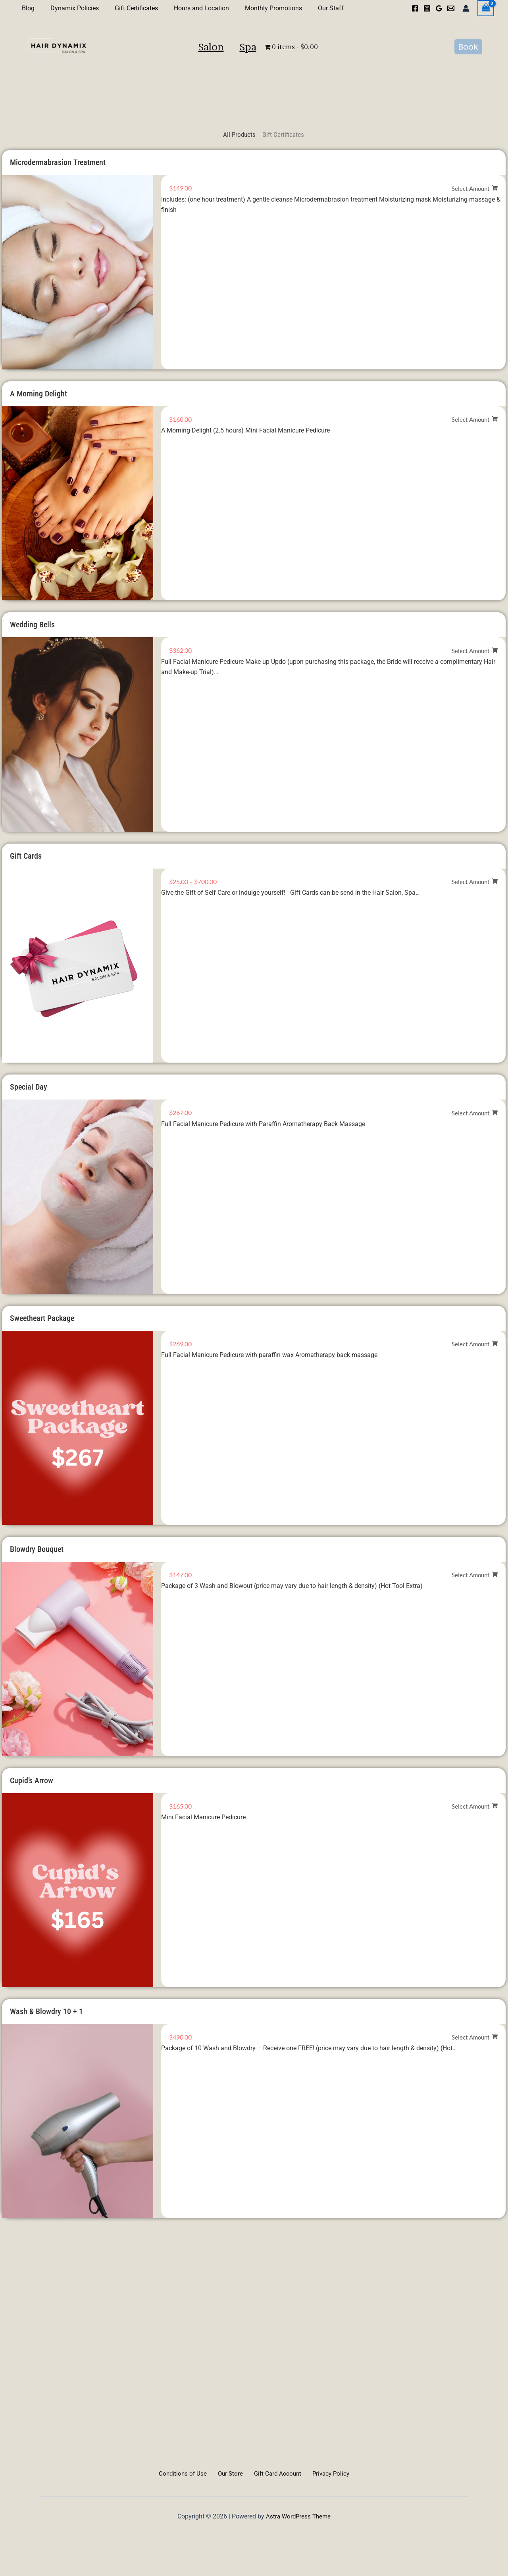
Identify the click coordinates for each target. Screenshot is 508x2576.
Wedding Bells (32, 625)
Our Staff (313, 8)
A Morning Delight (38, 394)
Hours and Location (190, 8)
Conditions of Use (187, 2473)
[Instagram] (427, 8)
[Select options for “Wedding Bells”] (475, 651)
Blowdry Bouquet (37, 1549)
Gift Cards (26, 856)
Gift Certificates (128, 8)
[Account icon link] (466, 8)
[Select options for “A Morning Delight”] (475, 420)
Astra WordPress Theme (298, 2516)
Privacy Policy (326, 2473)
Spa (270, 63)
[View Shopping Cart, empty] (485, 8)
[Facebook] (415, 8)
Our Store (231, 2473)
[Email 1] (450, 8)
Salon (188, 63)
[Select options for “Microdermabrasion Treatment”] (475, 189)
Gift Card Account (275, 2473)
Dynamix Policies (70, 8)
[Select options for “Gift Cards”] (475, 882)
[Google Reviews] (439, 8)
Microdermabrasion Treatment (58, 162)
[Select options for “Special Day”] (475, 1113)
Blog (26, 8)
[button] (468, 62)
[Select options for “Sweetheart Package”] (475, 1344)
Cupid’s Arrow (31, 1780)
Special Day (28, 1087)
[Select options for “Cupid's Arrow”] (475, 1806)
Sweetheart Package (42, 1318)
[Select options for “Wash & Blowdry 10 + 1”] (475, 2037)
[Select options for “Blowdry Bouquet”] (475, 1575)
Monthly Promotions (259, 8)
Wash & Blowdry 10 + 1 (46, 2011)
